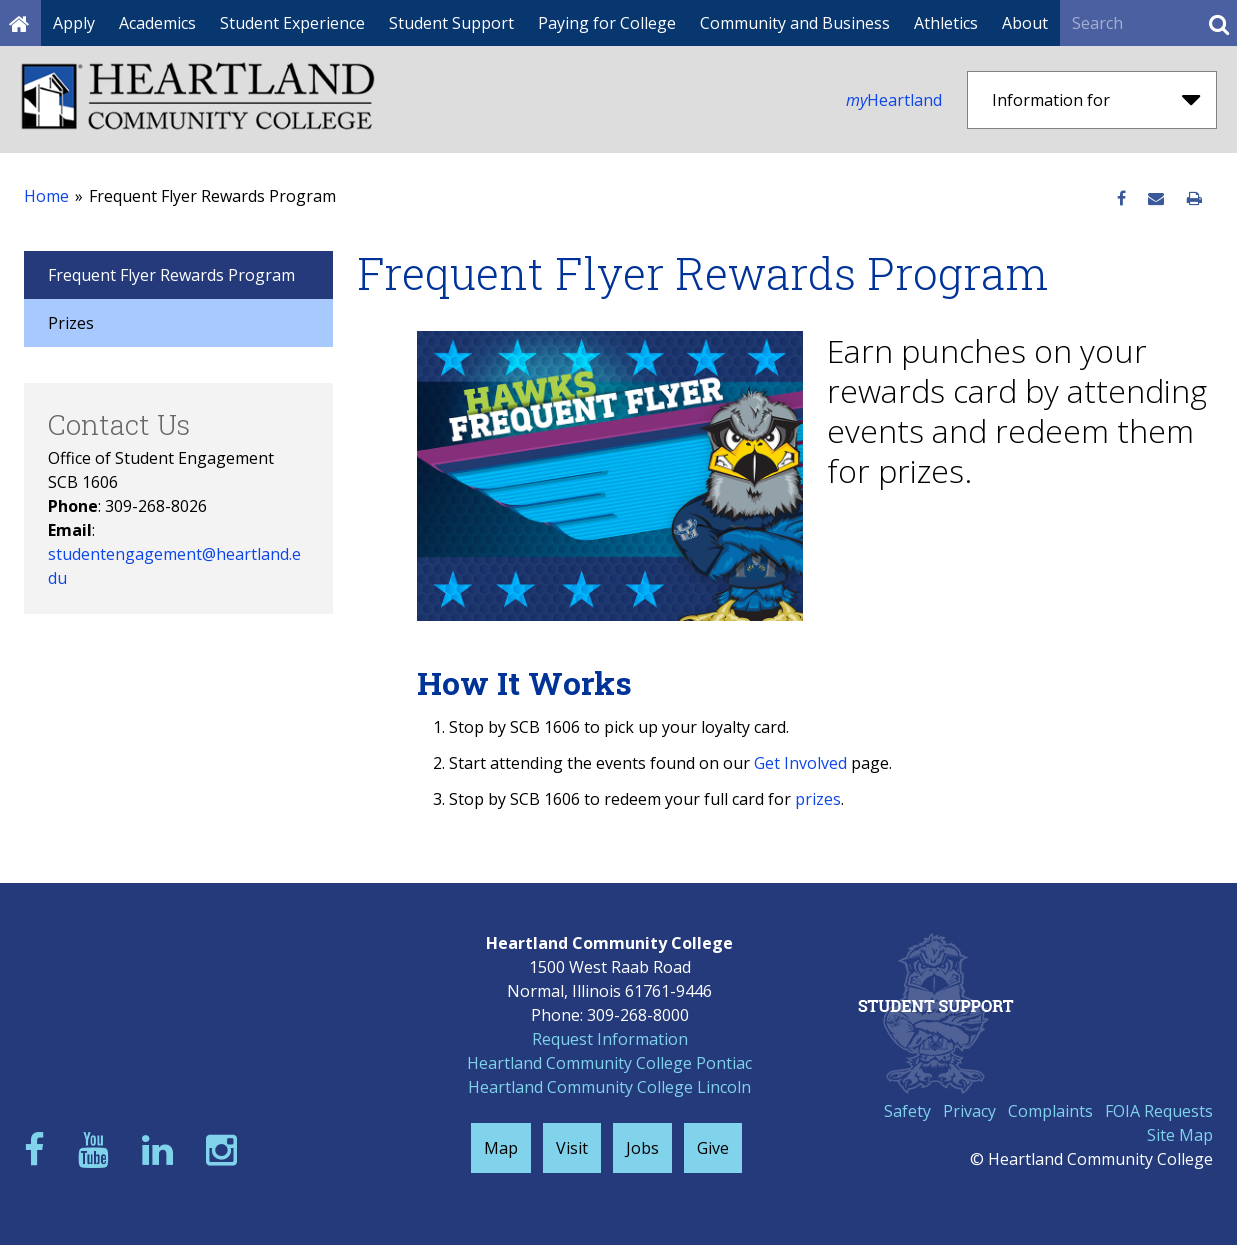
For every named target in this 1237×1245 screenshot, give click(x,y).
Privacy (969, 1111)
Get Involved (800, 763)
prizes (818, 799)
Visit (572, 1148)
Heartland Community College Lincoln (609, 1087)
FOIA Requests (1159, 1111)
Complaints (1050, 1111)
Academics (157, 23)
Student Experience (292, 23)
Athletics (946, 23)
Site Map (1180, 1135)
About (1025, 23)
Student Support (451, 23)
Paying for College (607, 23)
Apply (74, 23)
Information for (1096, 100)
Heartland (894, 100)
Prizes (71, 323)
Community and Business (795, 23)
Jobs (642, 1148)
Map (501, 1148)
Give (713, 1148)
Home (46, 196)
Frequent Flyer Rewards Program (171, 275)
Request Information (610, 1039)
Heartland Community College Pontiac (609, 1063)
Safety (907, 1111)
